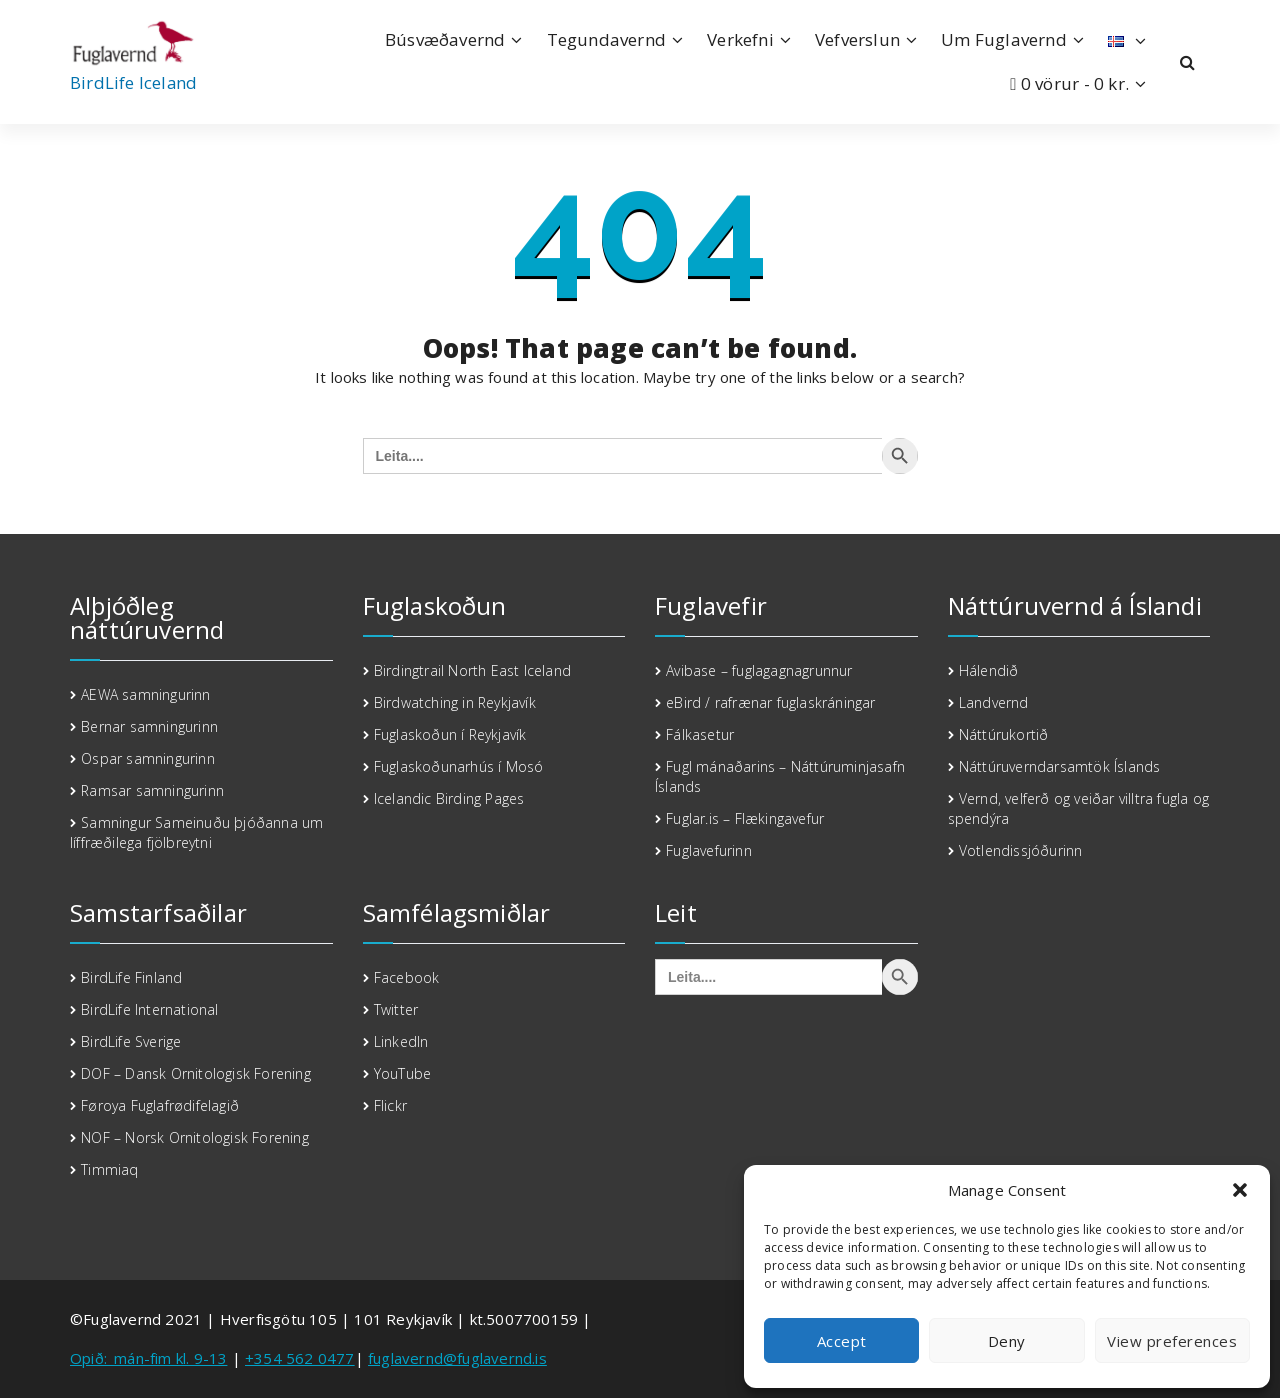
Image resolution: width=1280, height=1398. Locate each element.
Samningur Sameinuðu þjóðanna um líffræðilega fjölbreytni (196, 832)
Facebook (407, 977)
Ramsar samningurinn (152, 790)
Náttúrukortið (1004, 734)
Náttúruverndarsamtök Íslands (1060, 766)
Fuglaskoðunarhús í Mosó (459, 766)
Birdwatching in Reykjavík (455, 702)
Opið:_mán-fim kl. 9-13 (148, 1358)
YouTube (402, 1073)
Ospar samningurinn (148, 758)
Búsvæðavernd (445, 39)
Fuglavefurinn (709, 850)
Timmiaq (109, 1169)
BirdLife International (149, 1009)
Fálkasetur (700, 734)
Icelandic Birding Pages (449, 798)
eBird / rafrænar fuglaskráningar (770, 702)
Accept (842, 1341)
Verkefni (740, 39)
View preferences (1172, 1341)
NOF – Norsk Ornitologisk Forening (197, 1137)
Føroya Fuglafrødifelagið (160, 1105)
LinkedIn (401, 1041)
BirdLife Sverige (131, 1041)
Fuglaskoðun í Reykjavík (450, 734)
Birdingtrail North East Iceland (472, 670)
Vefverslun (857, 39)
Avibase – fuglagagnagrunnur (759, 670)
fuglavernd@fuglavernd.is (457, 1358)
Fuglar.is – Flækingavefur (745, 818)
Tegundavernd (606, 39)
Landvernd (994, 702)
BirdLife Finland (131, 977)
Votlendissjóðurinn (1021, 850)
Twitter (396, 1009)
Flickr (390, 1105)
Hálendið (989, 670)
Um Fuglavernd (1004, 39)
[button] (1240, 1190)
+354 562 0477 (300, 1358)
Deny (1007, 1341)
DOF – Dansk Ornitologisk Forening (196, 1073)
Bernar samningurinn (149, 726)
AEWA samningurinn (145, 694)
